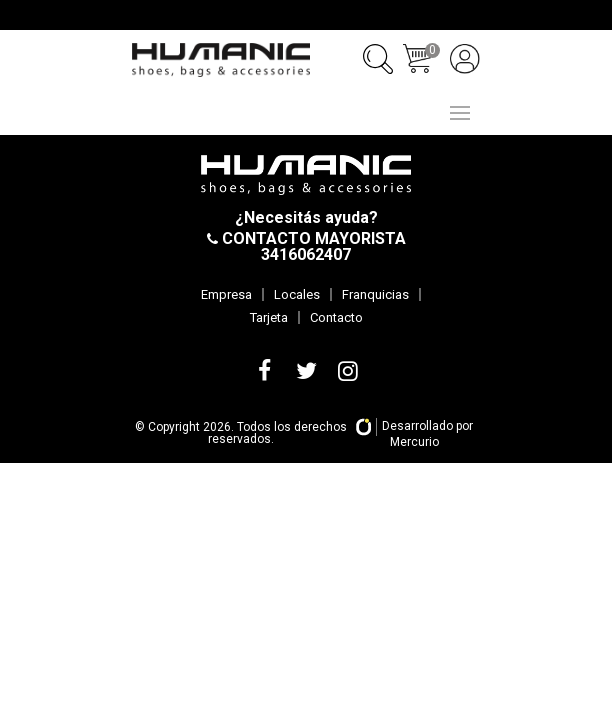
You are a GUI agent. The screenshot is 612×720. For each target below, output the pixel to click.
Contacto (336, 317)
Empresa (226, 294)
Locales (297, 294)
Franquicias (375, 294)
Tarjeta (269, 317)
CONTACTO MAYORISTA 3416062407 (312, 246)
